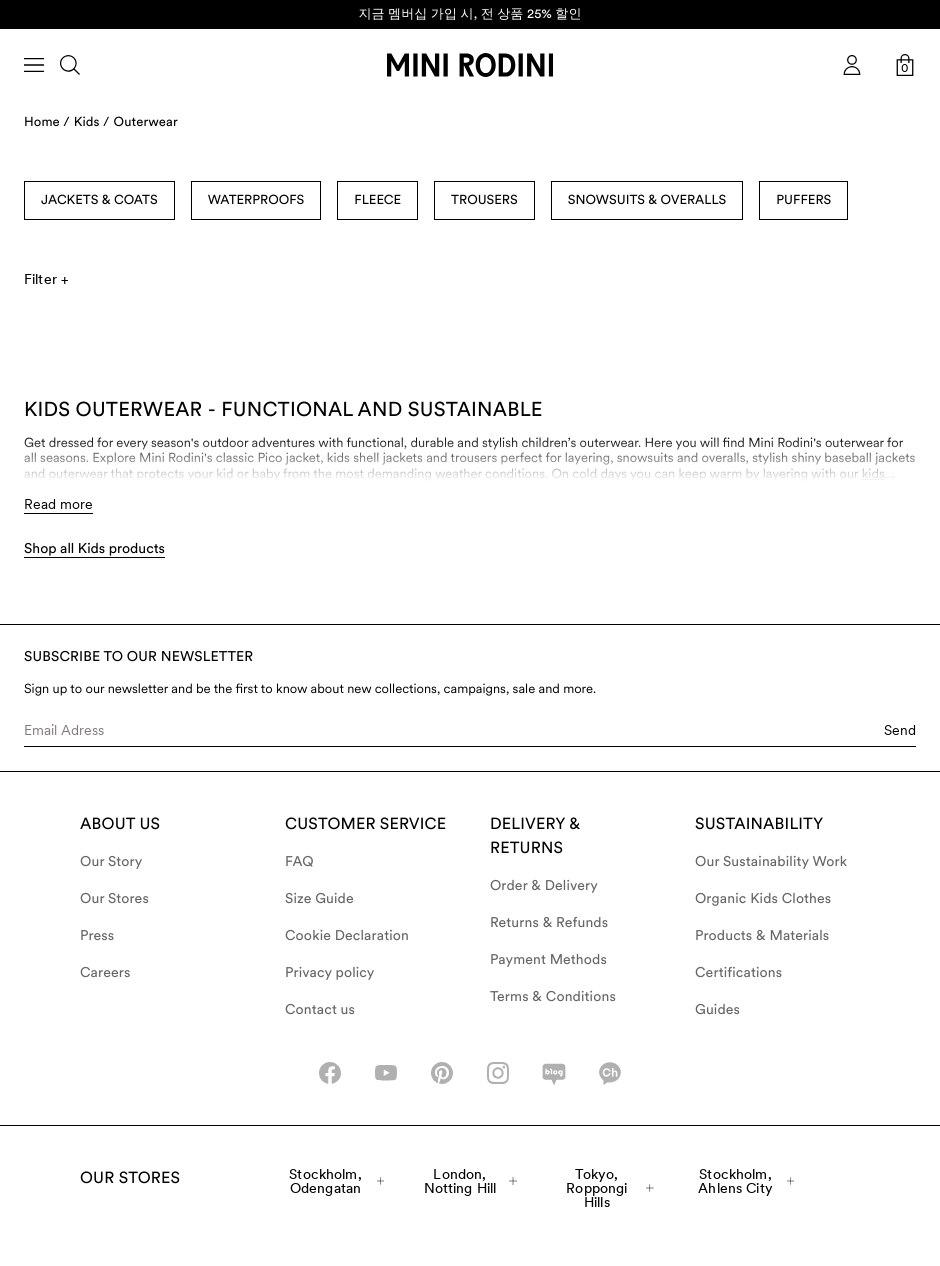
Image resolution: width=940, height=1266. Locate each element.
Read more (58, 504)
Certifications (738, 973)
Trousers (484, 200)
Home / (47, 122)
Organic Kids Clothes (763, 899)
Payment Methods (548, 960)
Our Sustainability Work (771, 862)
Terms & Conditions (553, 997)
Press (97, 936)
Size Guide (319, 899)
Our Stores (114, 899)
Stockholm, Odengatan (336, 1181)
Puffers (803, 200)
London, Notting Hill (471, 1181)
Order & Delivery (544, 886)
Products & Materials (762, 936)
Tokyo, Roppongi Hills (610, 1188)
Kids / (92, 122)
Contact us (320, 1010)
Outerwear (146, 122)
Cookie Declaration (347, 936)
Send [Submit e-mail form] (900, 730)
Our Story (111, 862)
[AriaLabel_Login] (852, 65)
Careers (105, 973)
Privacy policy (330, 973)
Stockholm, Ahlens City (746, 1181)
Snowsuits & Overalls (647, 200)
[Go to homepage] (470, 65)
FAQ (299, 862)
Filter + (46, 279)
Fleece (377, 200)
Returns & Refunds (549, 923)
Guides (717, 1010)
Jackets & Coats (99, 200)
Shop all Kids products (94, 549)
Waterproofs (256, 200)
